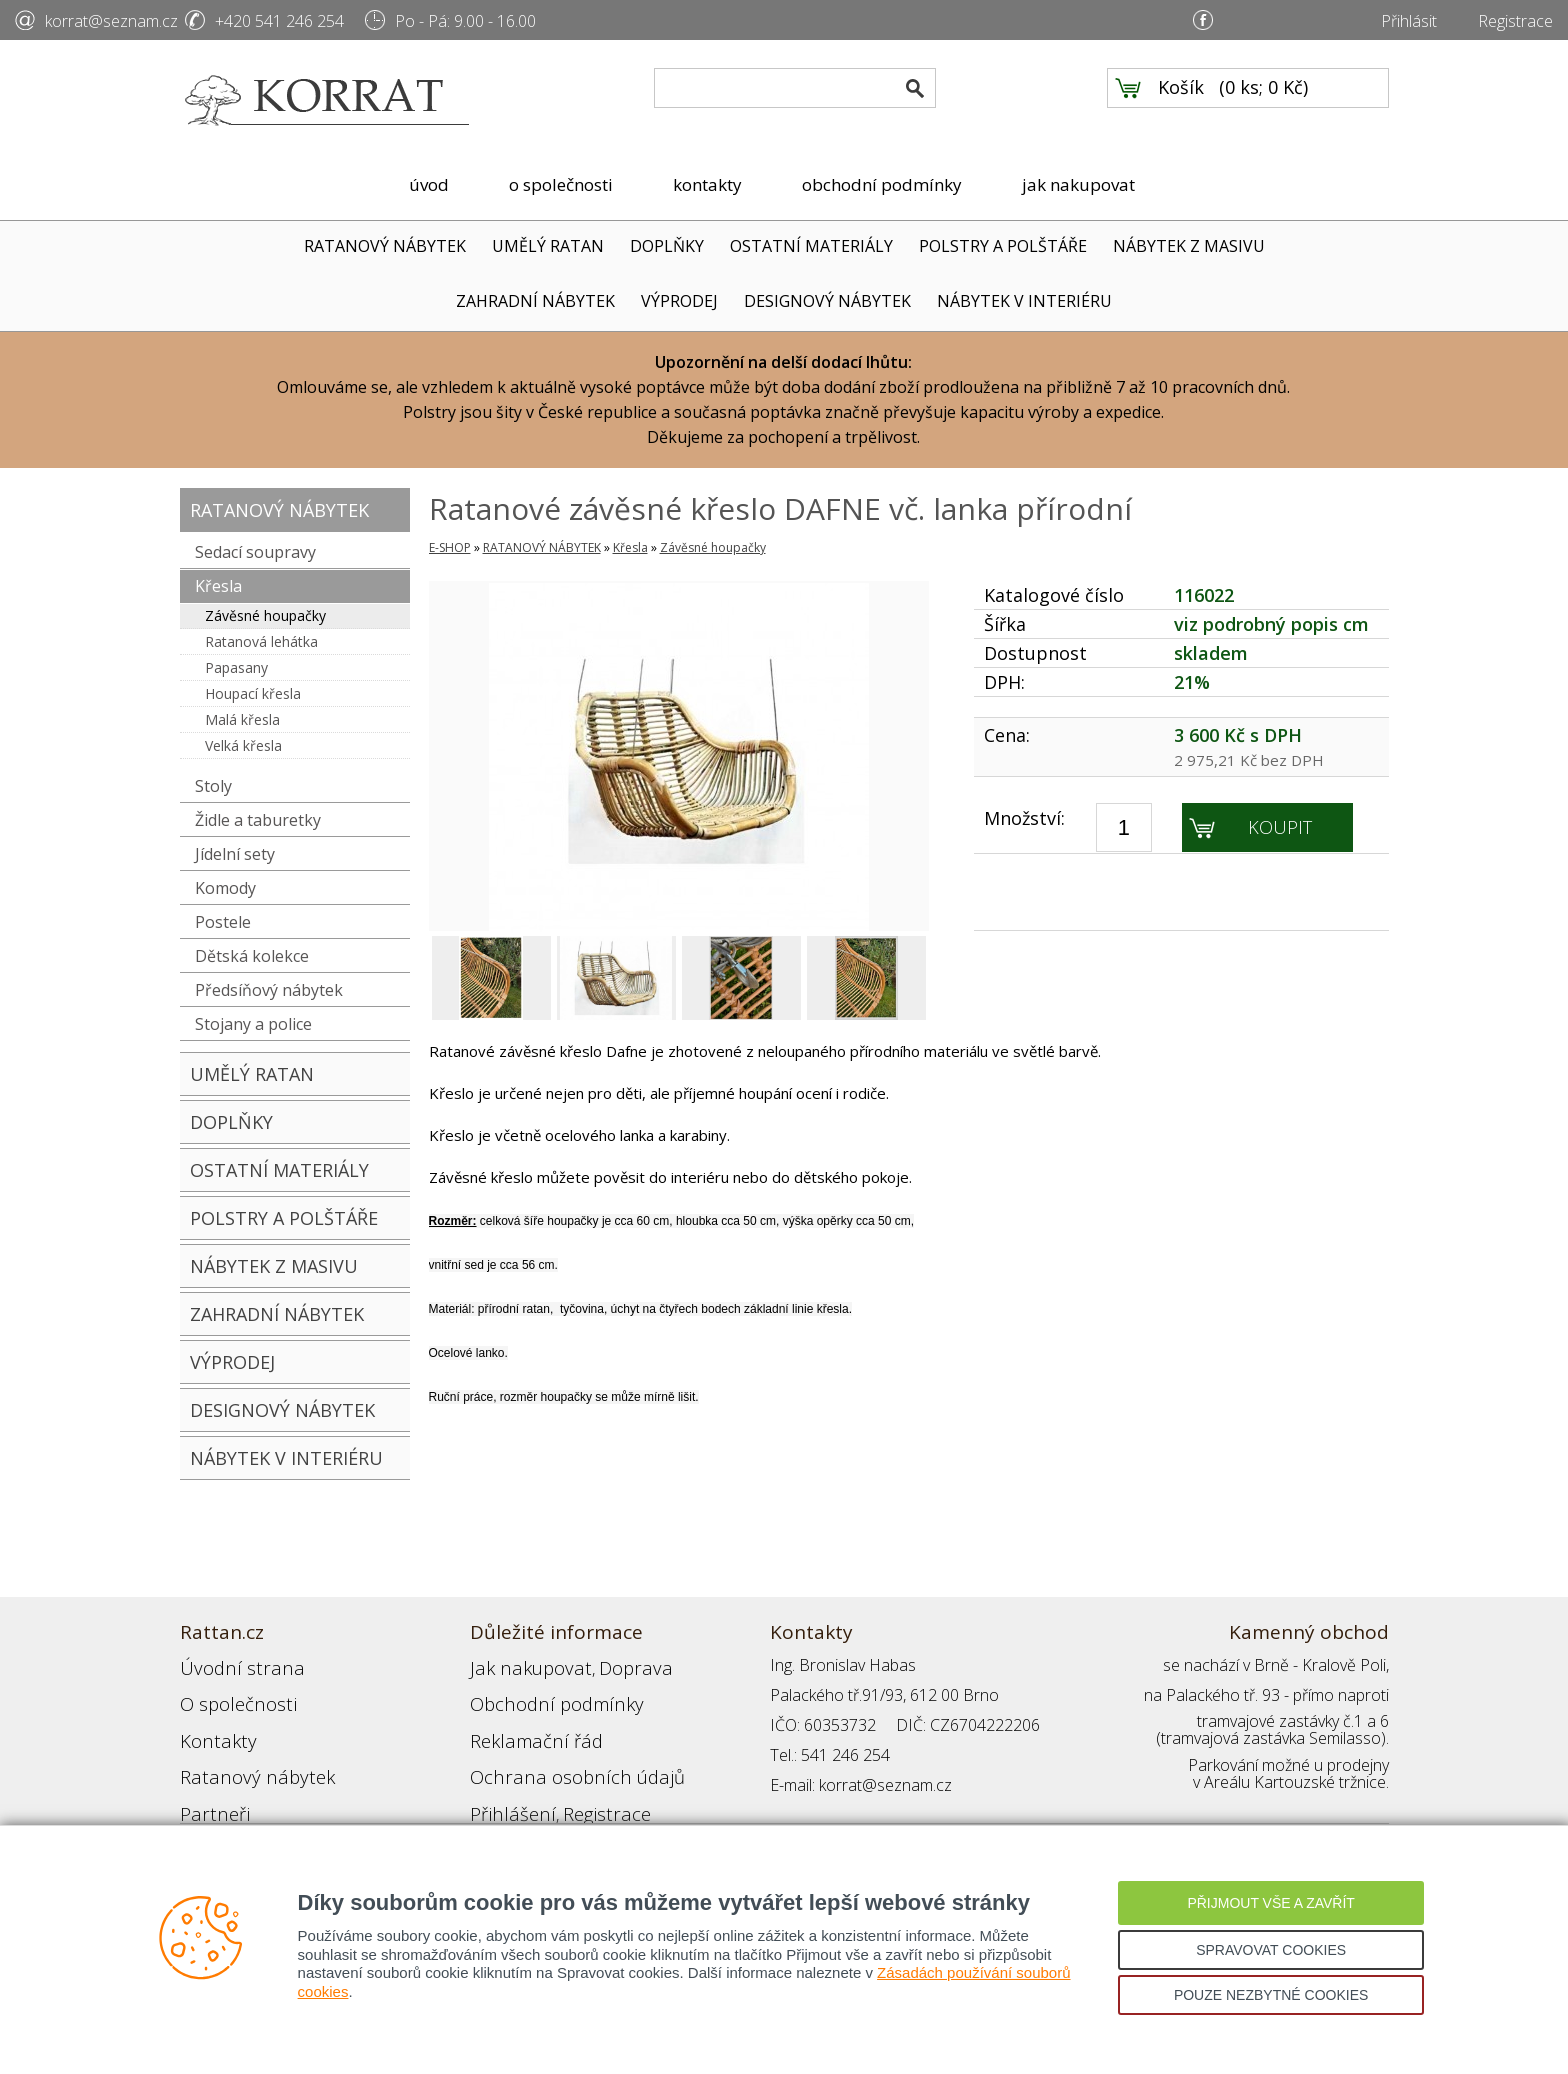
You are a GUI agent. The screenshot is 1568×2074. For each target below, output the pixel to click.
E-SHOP (450, 547)
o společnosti (561, 184)
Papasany (236, 667)
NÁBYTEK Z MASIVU (1189, 246)
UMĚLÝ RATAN (548, 246)
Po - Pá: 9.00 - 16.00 (465, 21)
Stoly (213, 786)
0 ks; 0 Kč (1264, 101)
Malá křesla (242, 719)
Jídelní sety (235, 854)
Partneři (208, 1785)
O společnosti (229, 1695)
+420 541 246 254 (279, 21)
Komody (225, 888)
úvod (429, 184)
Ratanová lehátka (261, 641)
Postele (223, 922)
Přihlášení (504, 1785)
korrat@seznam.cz (111, 21)
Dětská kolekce (252, 956)
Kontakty (211, 1725)
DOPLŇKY (667, 246)
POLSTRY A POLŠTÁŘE (1003, 246)
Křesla (218, 586)
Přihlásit (1409, 21)
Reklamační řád (524, 1725)
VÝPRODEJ (679, 301)
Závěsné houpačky (265, 615)
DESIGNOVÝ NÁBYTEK (827, 301)
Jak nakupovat (519, 1665)
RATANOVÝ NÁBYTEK (385, 246)
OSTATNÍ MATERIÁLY (811, 246)
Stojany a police (253, 1024)
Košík (1181, 101)
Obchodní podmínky (540, 1695)
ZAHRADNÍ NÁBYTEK (535, 301)
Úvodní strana (229, 1665)
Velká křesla (243, 745)
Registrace (1515, 21)
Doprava (606, 1665)
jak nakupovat (1078, 184)
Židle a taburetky (258, 820)
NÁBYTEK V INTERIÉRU (1024, 301)
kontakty (707, 184)
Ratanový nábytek (242, 1755)
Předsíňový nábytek (269, 990)
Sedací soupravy (255, 552)
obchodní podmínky (882, 184)
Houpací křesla (253, 693)
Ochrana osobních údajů (557, 1755)
